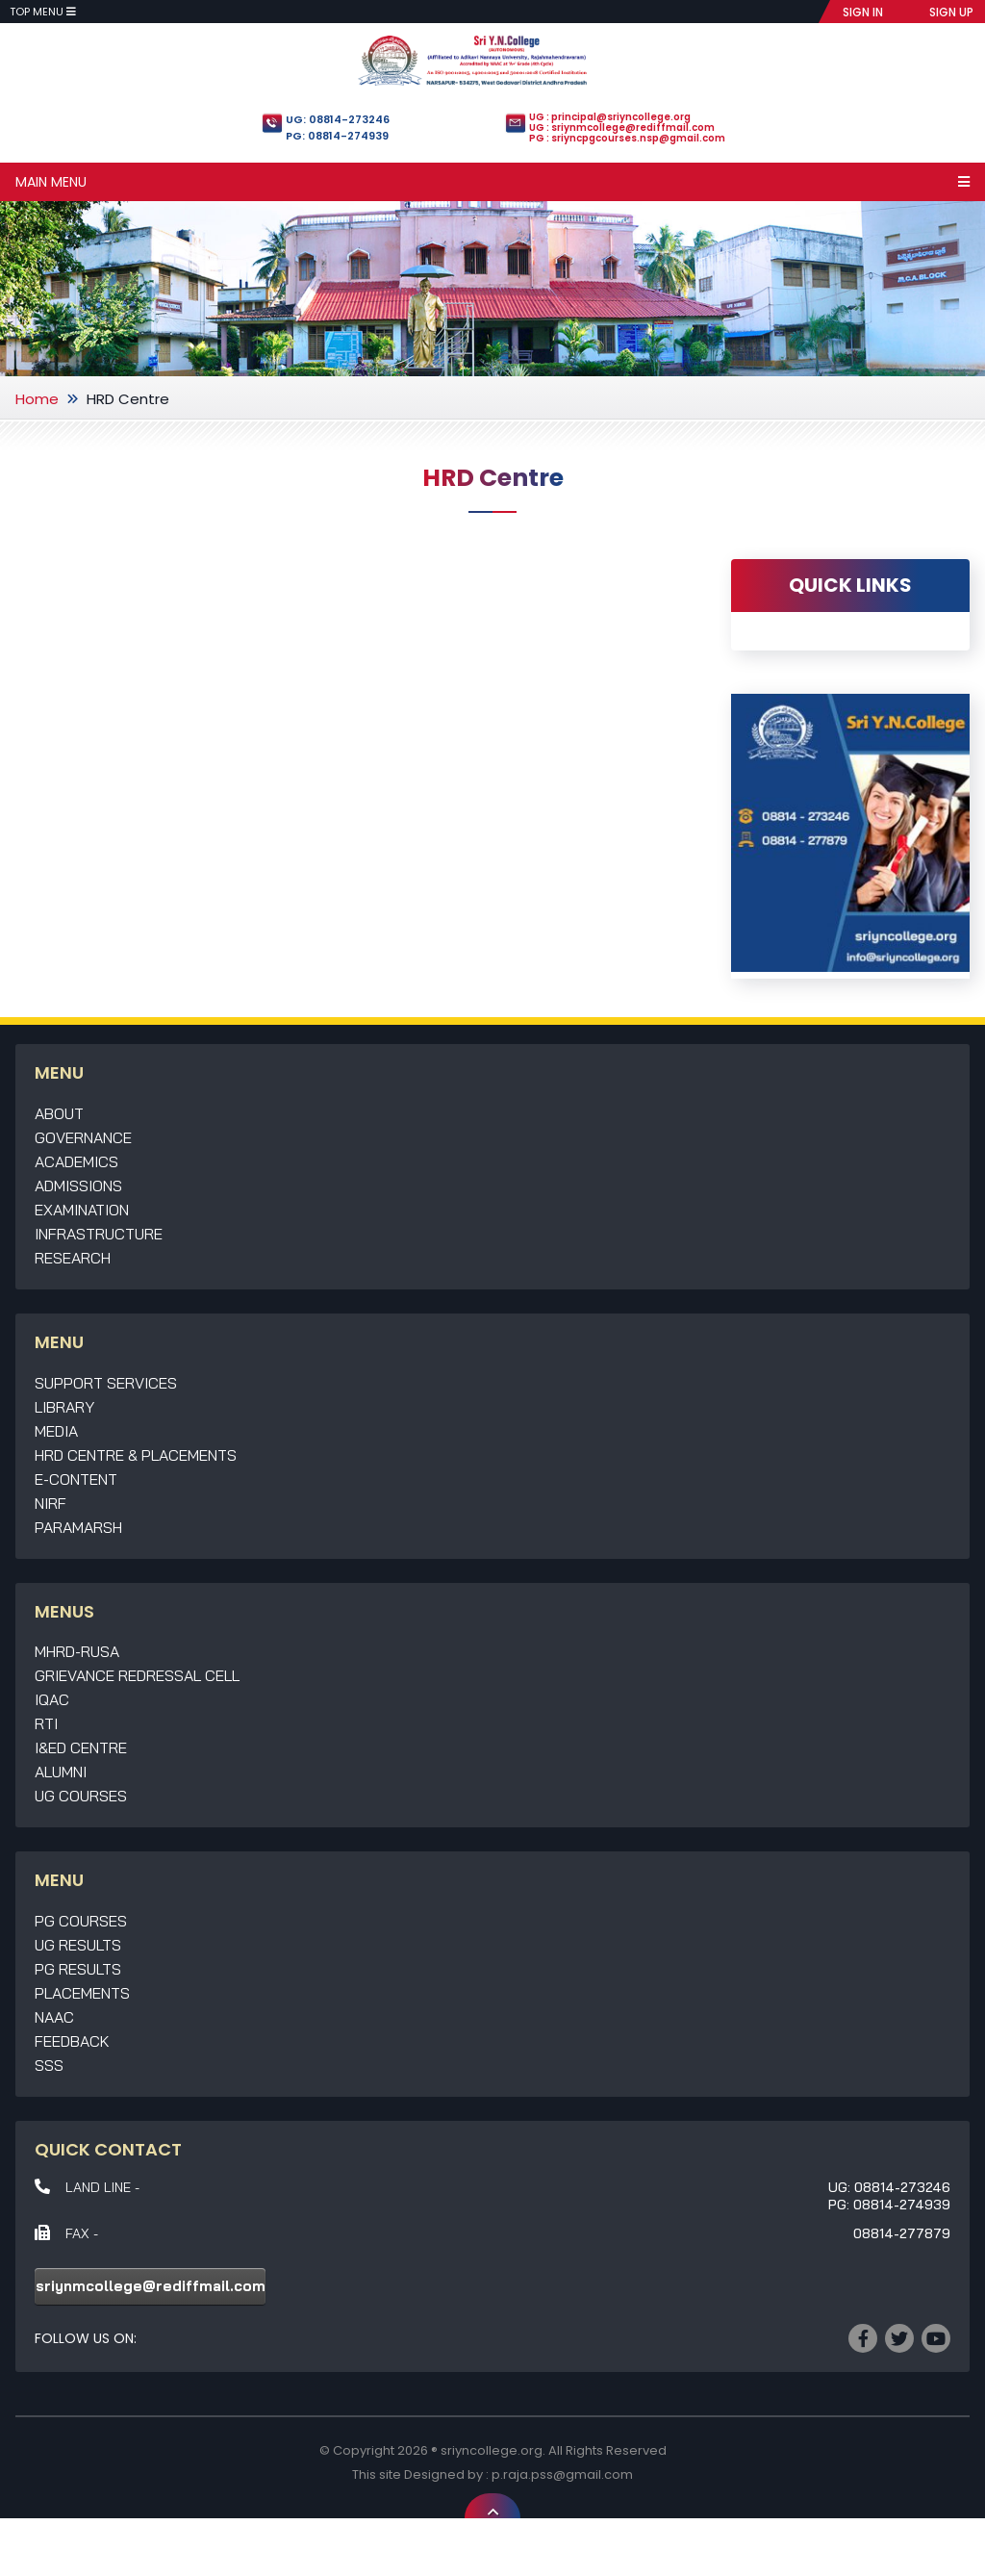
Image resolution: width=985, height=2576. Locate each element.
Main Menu (492, 182)
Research (73, 1257)
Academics (76, 1161)
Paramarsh (78, 1527)
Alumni (61, 1771)
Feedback (72, 2041)
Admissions (78, 1185)
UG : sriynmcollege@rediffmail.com (622, 127)
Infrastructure (99, 1233)
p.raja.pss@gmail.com (562, 2474)
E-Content (76, 1479)
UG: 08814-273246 (338, 119)
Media (56, 1431)
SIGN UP (951, 12)
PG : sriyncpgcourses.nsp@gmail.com (627, 138)
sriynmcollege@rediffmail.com (150, 2286)
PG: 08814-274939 (337, 135)
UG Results (78, 1944)
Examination (82, 1209)
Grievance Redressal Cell (137, 1675)
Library (64, 1406)
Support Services (106, 1382)
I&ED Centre (81, 1747)
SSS (49, 2065)
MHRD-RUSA (77, 1651)
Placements (82, 1992)
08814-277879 (901, 2233)
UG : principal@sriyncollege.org (610, 117)
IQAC (52, 1699)
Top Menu (43, 11)
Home (37, 399)
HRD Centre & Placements (136, 1455)
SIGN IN (863, 12)
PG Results (78, 1968)
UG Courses (81, 1795)
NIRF (50, 1503)
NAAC (54, 2017)
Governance (83, 1137)
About (59, 1113)
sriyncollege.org (492, 2450)
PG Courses (81, 1920)
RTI (46, 1723)
